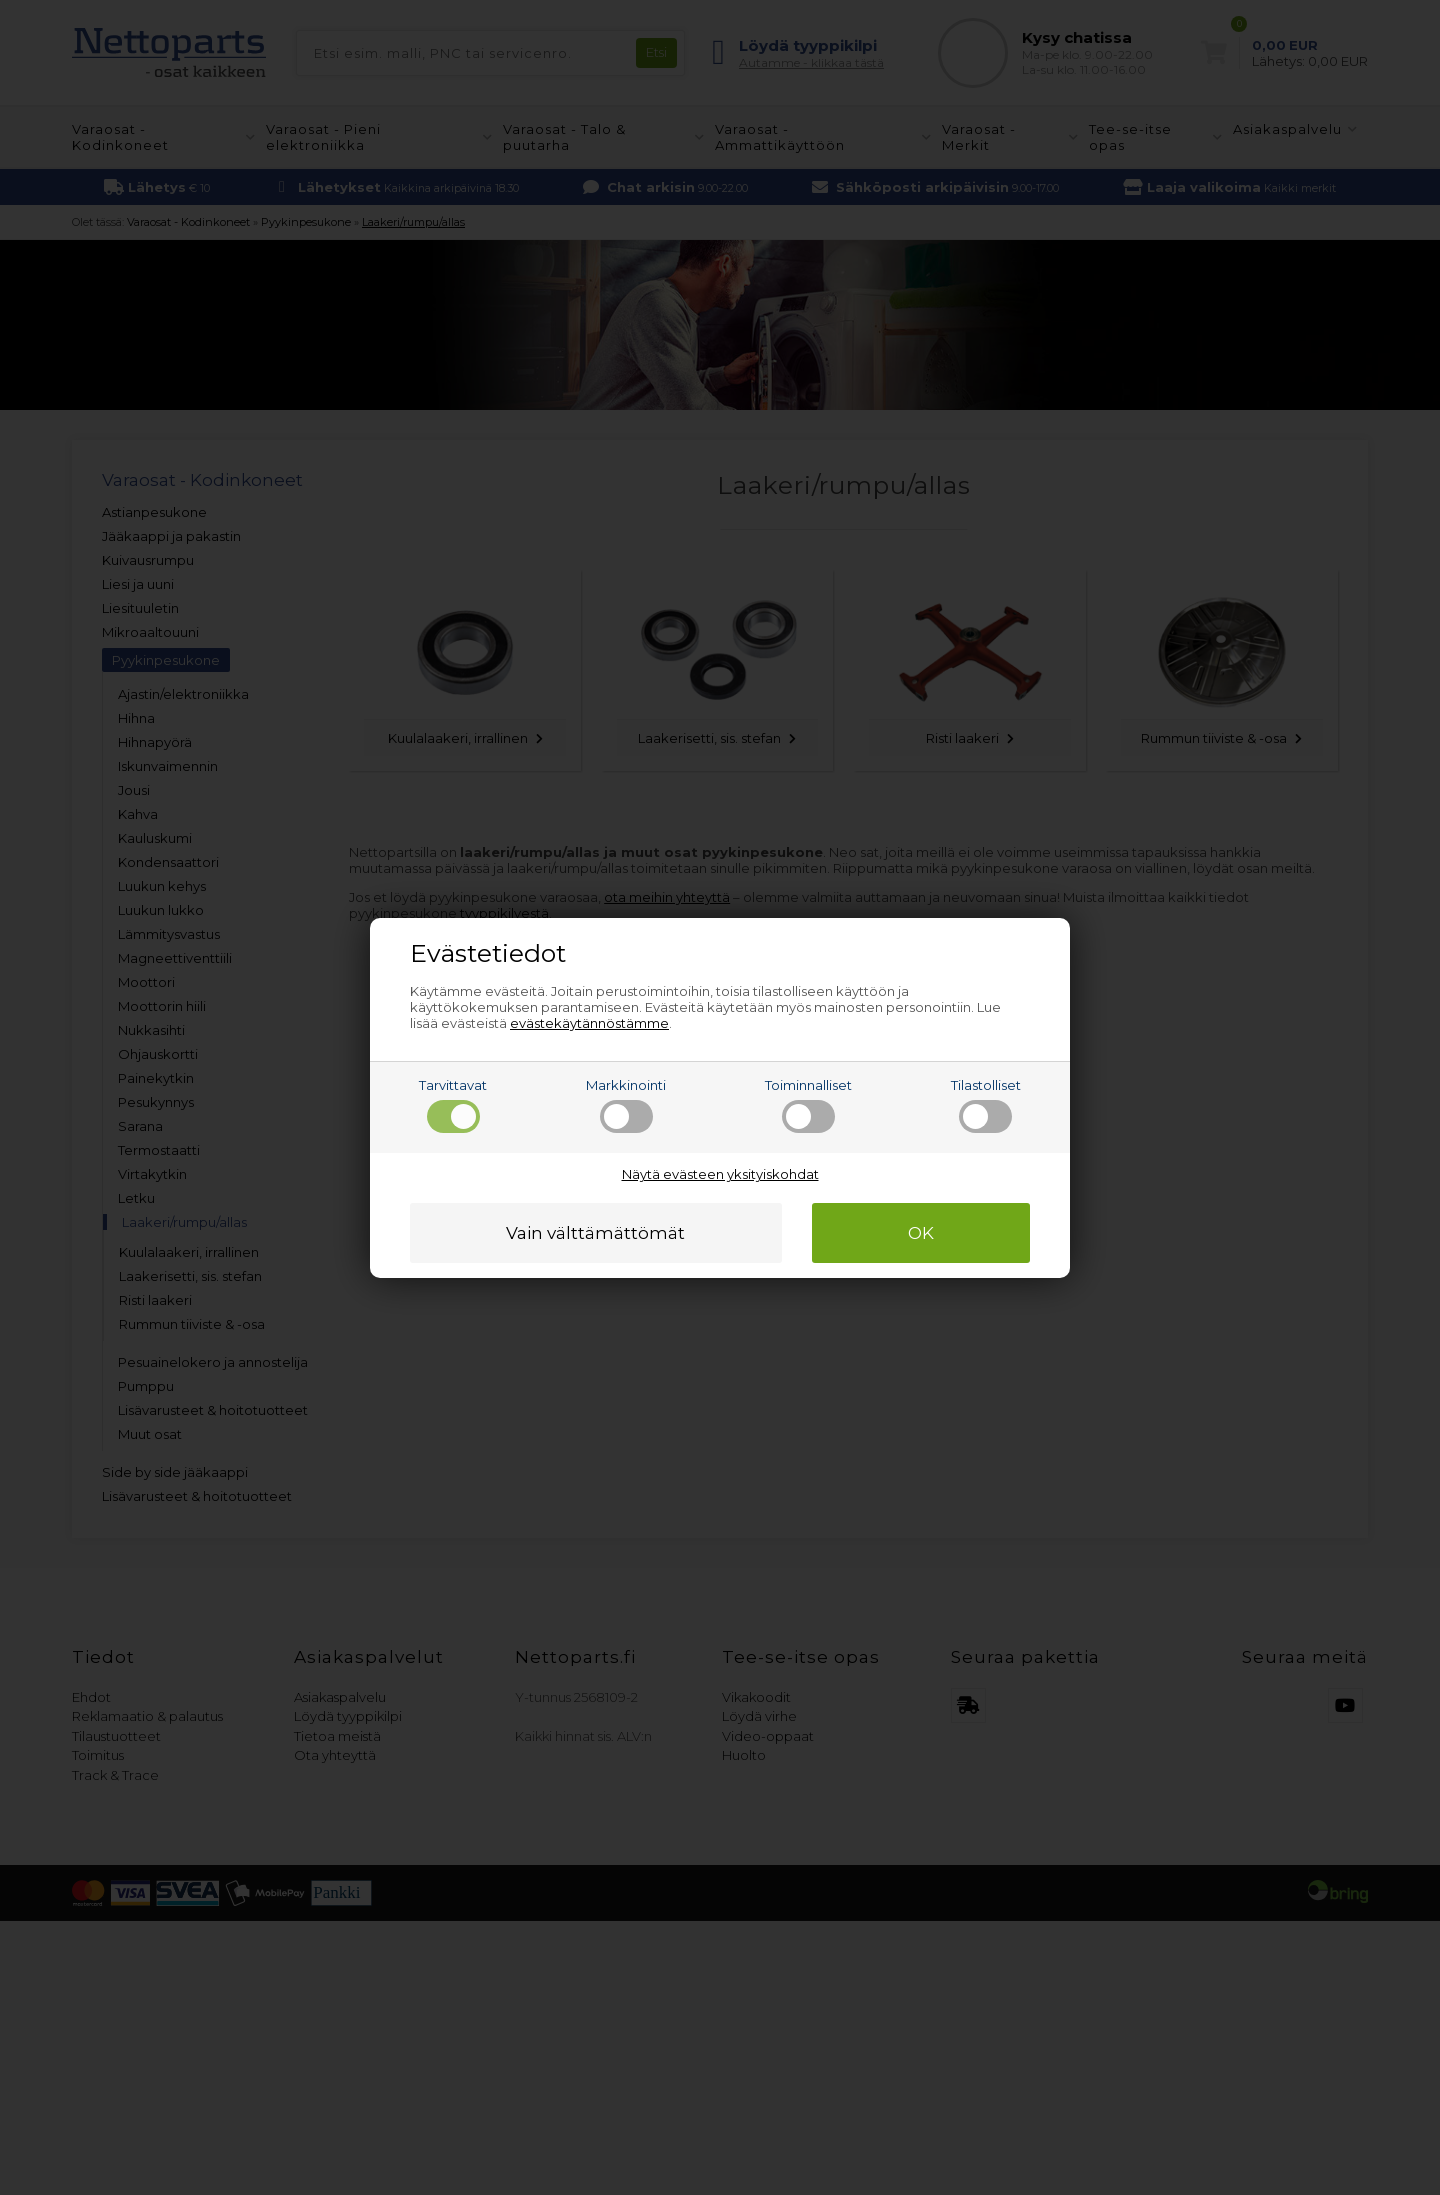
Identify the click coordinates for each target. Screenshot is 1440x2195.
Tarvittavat (453, 1105)
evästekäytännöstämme (589, 1023)
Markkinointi (626, 1105)
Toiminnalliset (808, 1105)
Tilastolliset (986, 1105)
